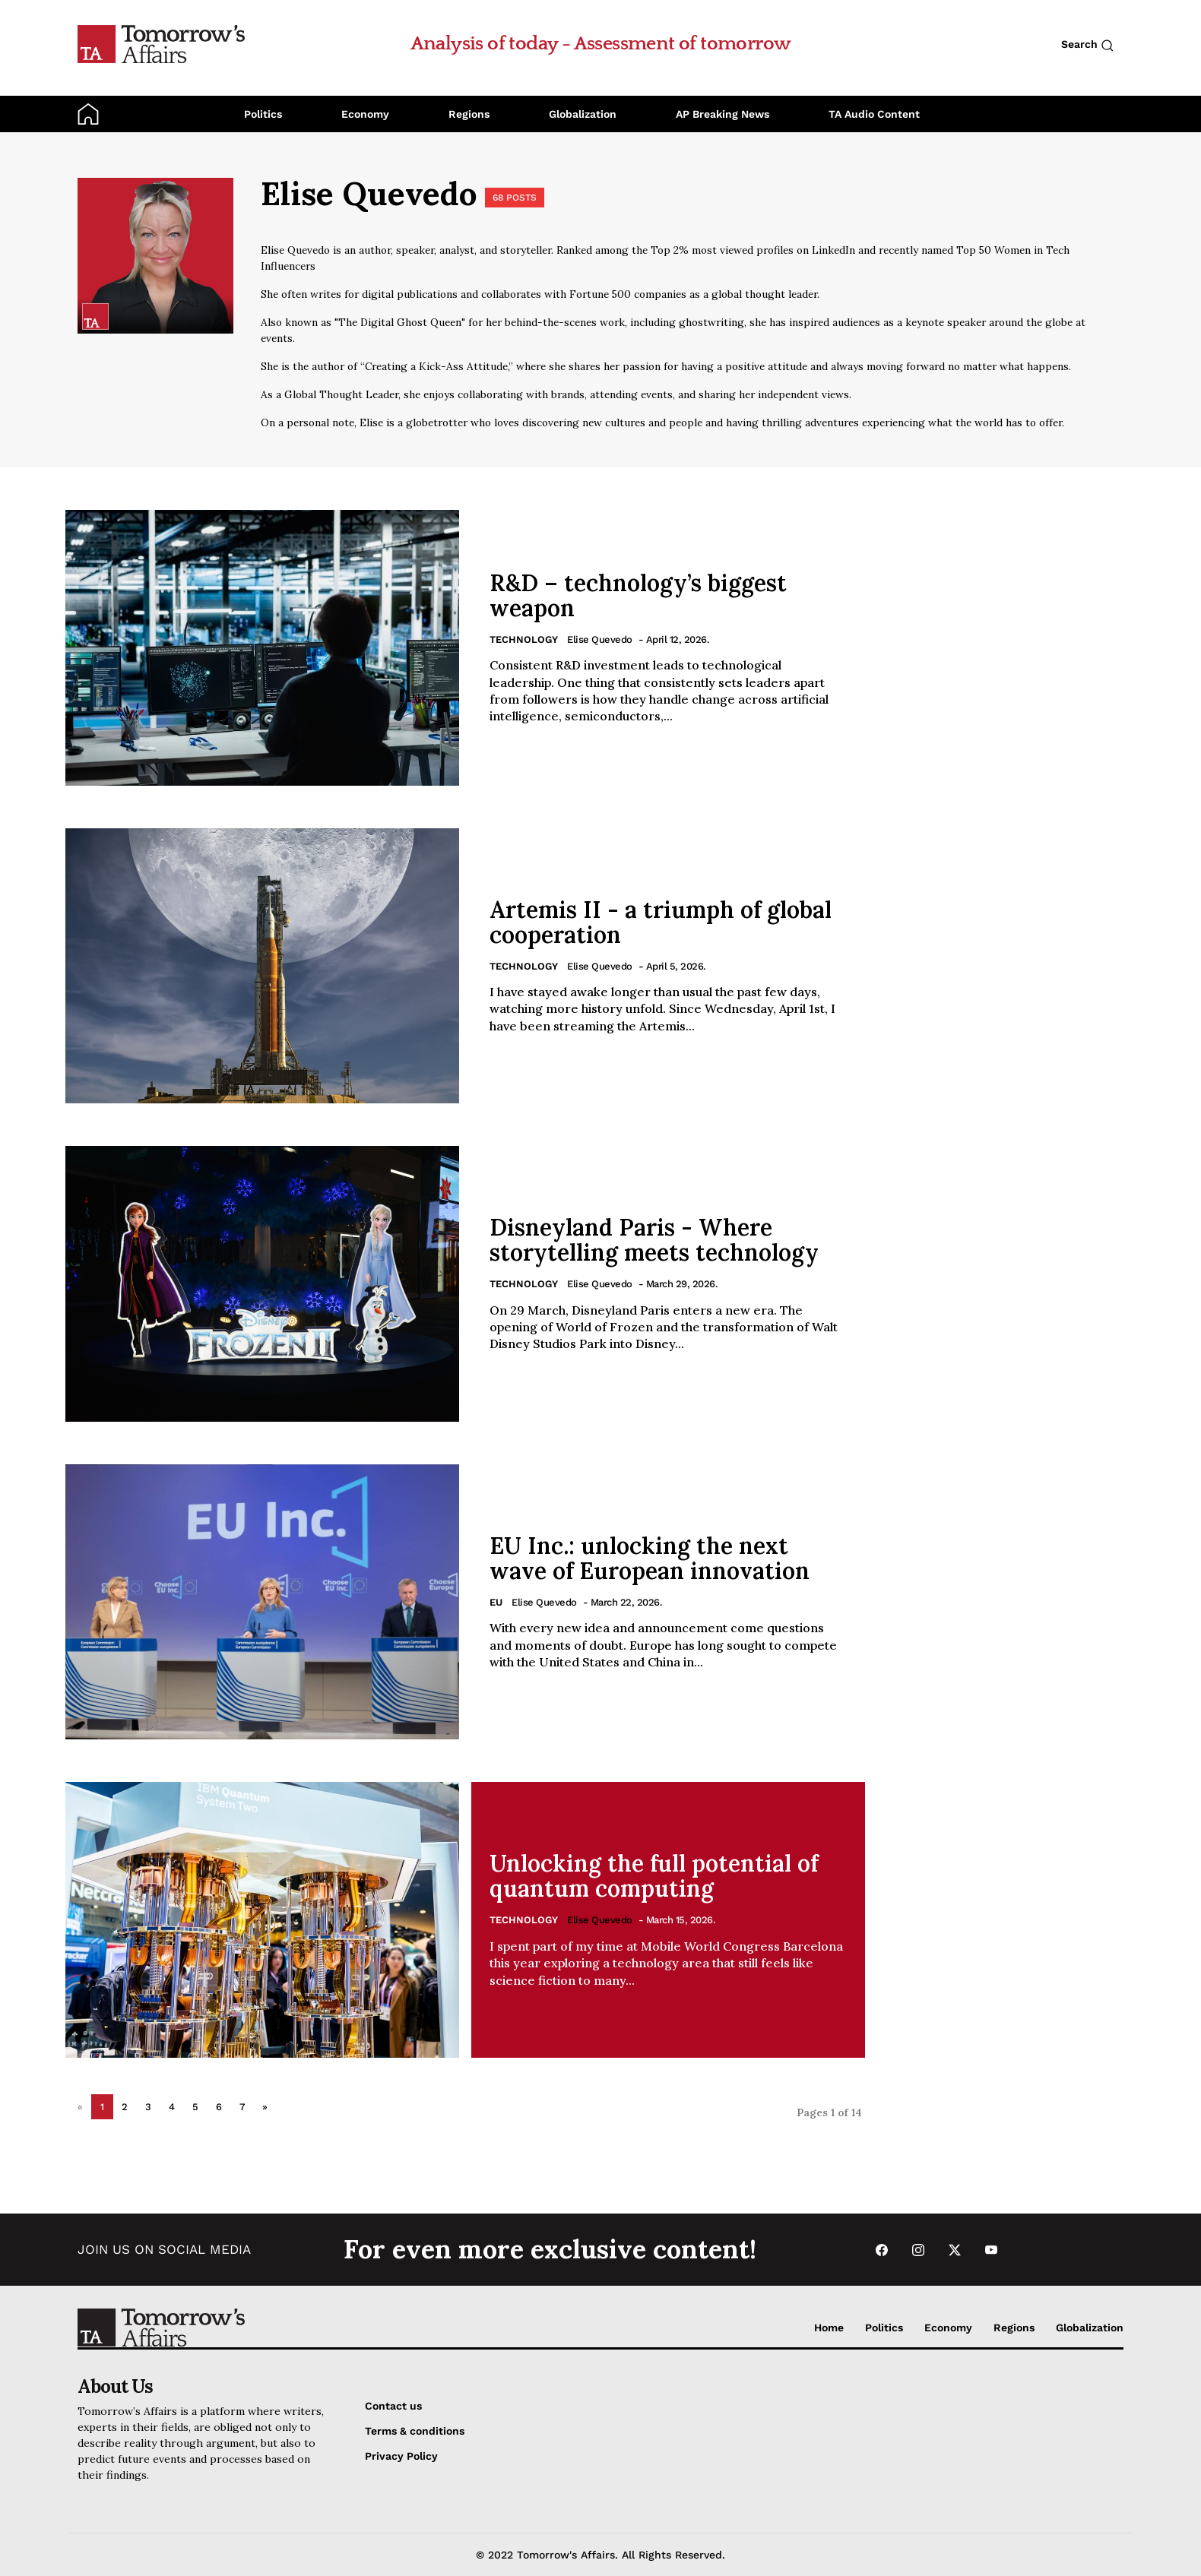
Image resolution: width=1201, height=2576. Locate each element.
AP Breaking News (722, 114)
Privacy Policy (401, 2456)
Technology (524, 639)
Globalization (582, 114)
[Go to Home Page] (161, 43)
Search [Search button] (1087, 45)
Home (829, 2327)
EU (496, 1602)
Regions (469, 114)
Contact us (393, 2406)
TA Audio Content (874, 114)
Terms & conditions (414, 2431)
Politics (263, 114)
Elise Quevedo (599, 639)
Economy (365, 114)
